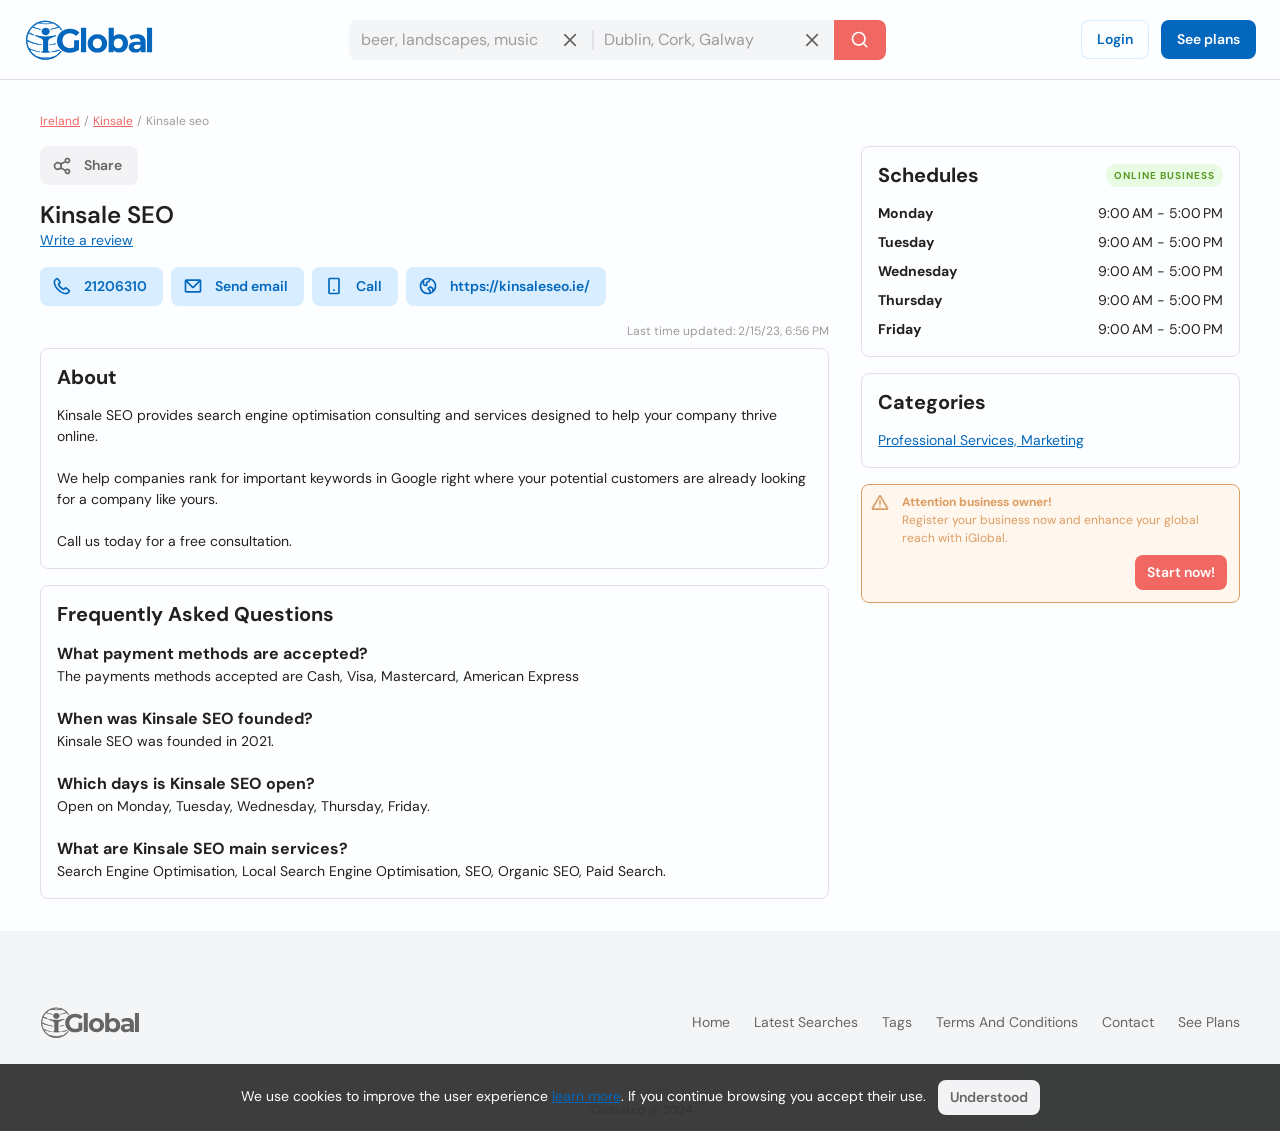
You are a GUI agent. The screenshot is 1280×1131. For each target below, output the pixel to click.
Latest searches (806, 1022)
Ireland (60, 121)
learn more (586, 1096)
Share (87, 166)
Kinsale (113, 121)
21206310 (99, 286)
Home (711, 1022)
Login (1115, 39)
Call (353, 286)
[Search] (860, 40)
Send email (235, 286)
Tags (897, 1022)
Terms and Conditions (1007, 1022)
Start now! (1181, 572)
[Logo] (89, 40)
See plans (1208, 39)
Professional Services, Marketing (981, 440)
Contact (1128, 1022)
